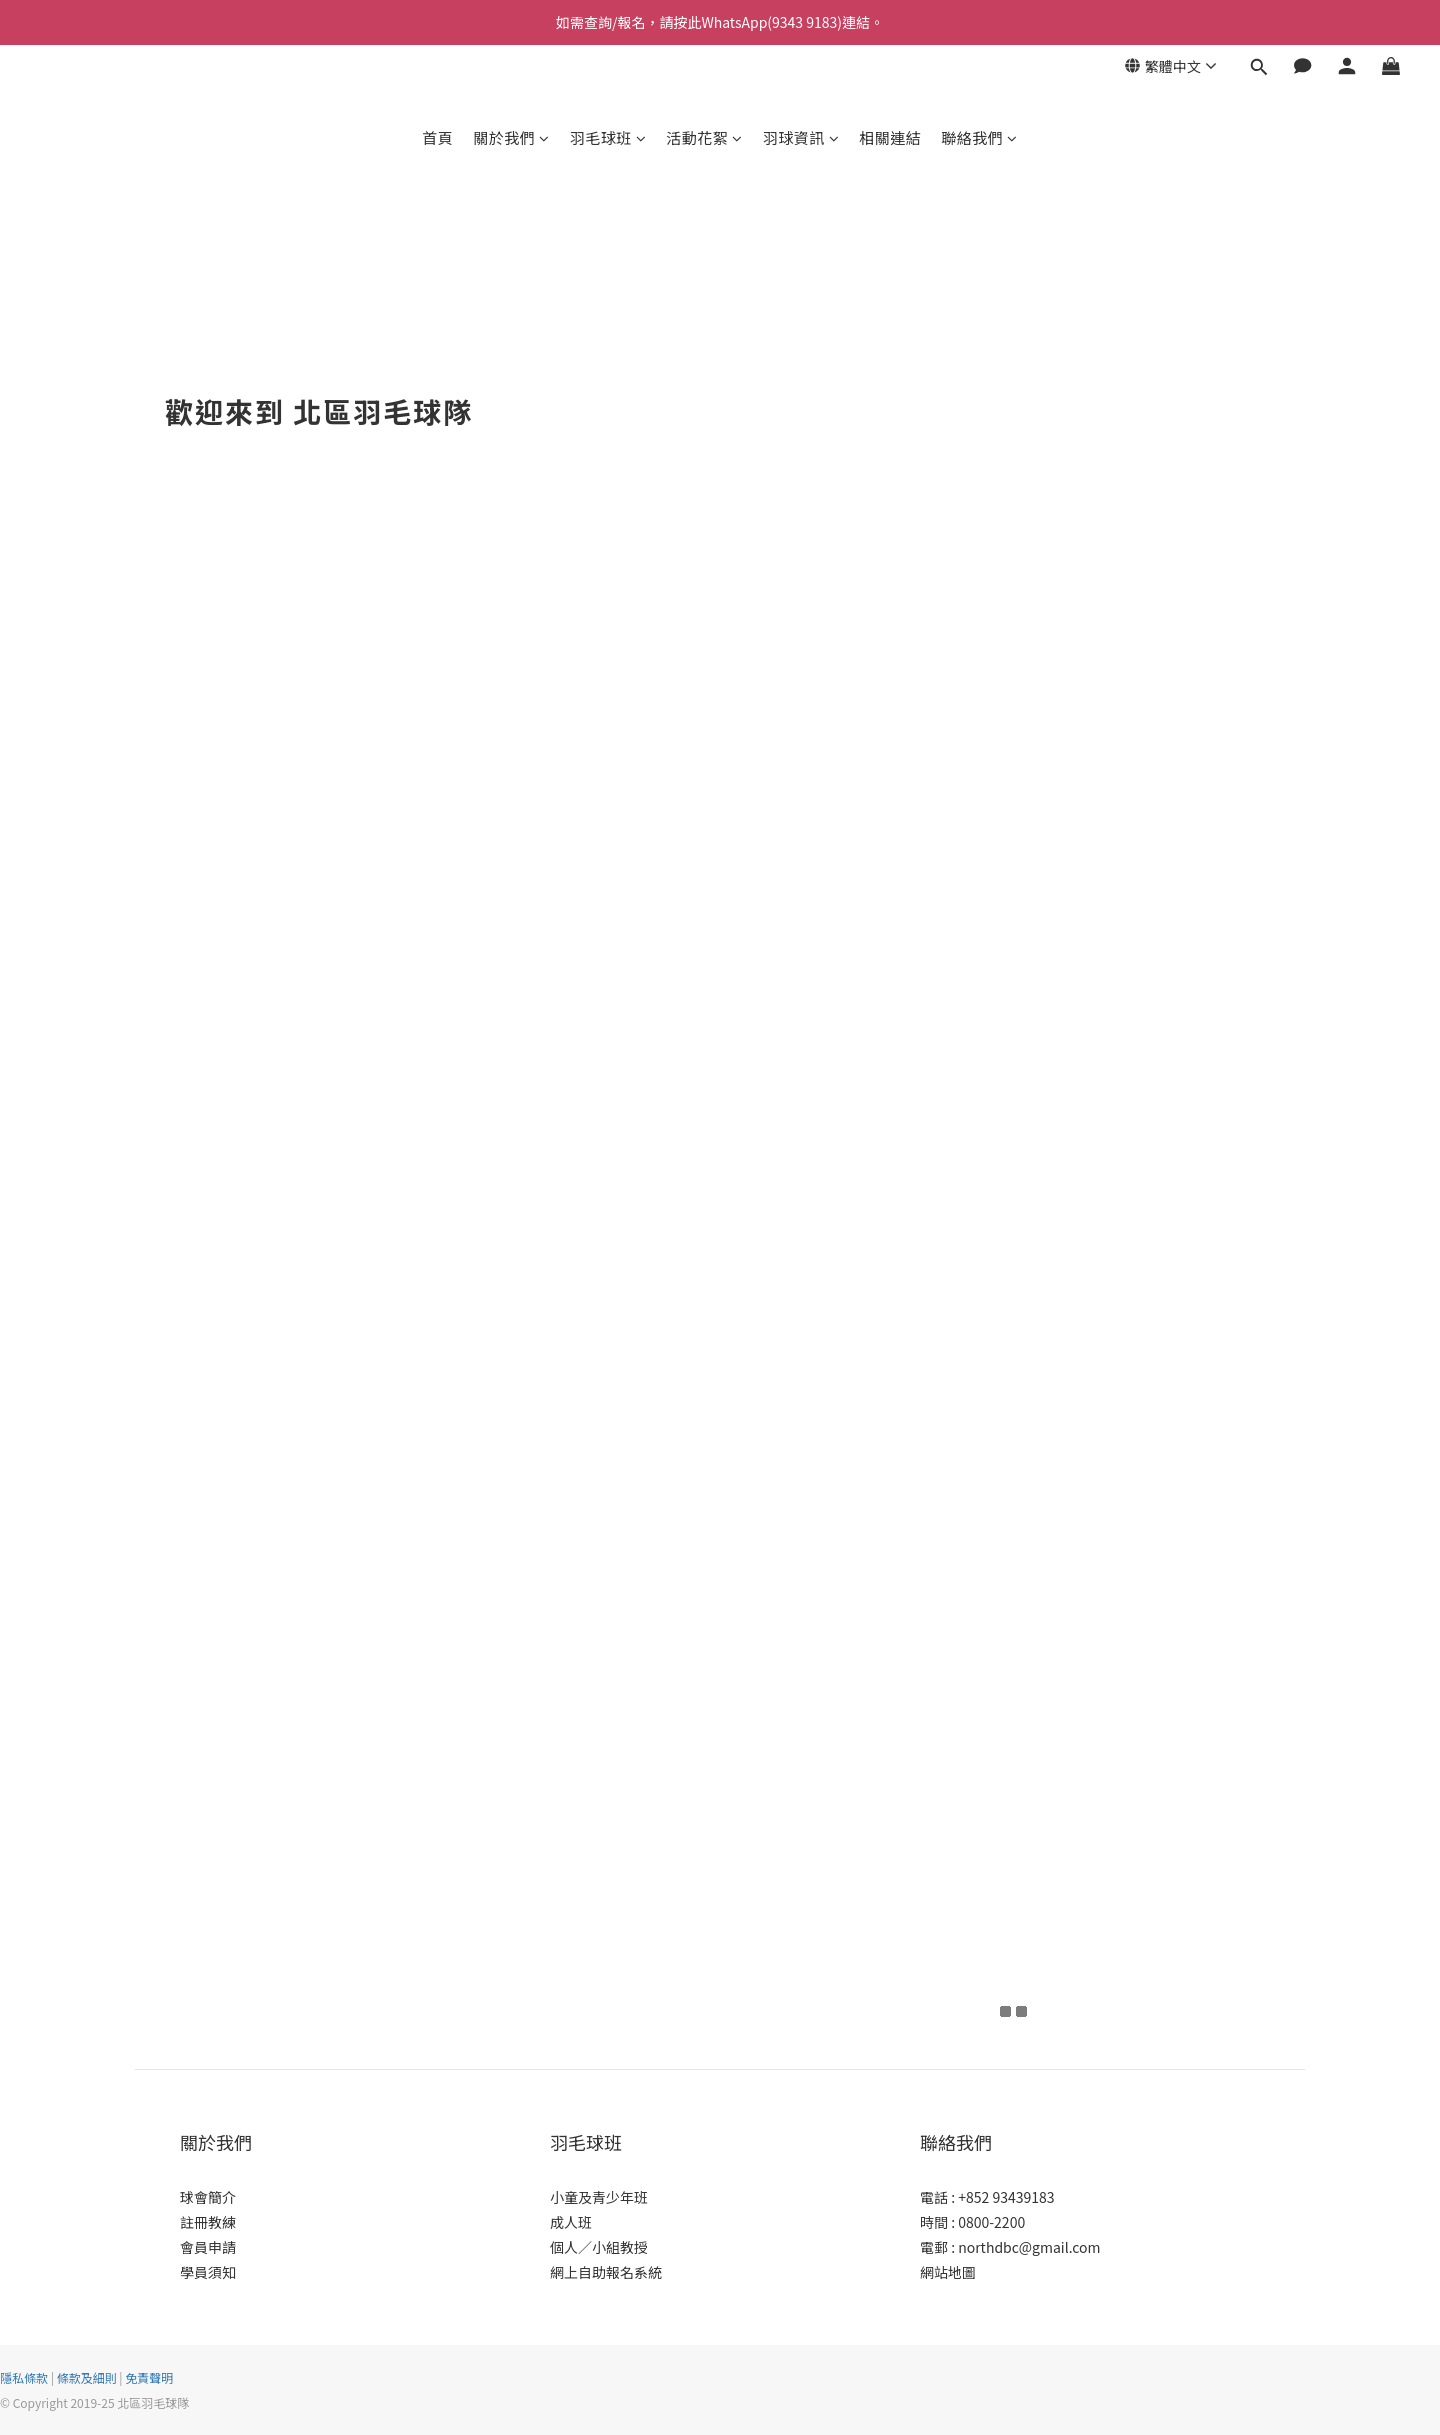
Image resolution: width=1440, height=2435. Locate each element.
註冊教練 (208, 2222)
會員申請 (208, 2247)
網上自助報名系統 (606, 2272)
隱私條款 (24, 2377)
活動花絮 (704, 137)
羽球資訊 (801, 137)
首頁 (437, 137)
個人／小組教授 (599, 2247)
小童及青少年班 (599, 2197)
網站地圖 (948, 2272)
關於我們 (511, 137)
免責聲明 (149, 2377)
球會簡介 (208, 2197)
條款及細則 (87, 2377)
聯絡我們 (979, 137)
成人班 (571, 2222)
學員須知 (208, 2272)
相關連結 (890, 137)
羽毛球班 (608, 137)
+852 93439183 (1006, 2197)
